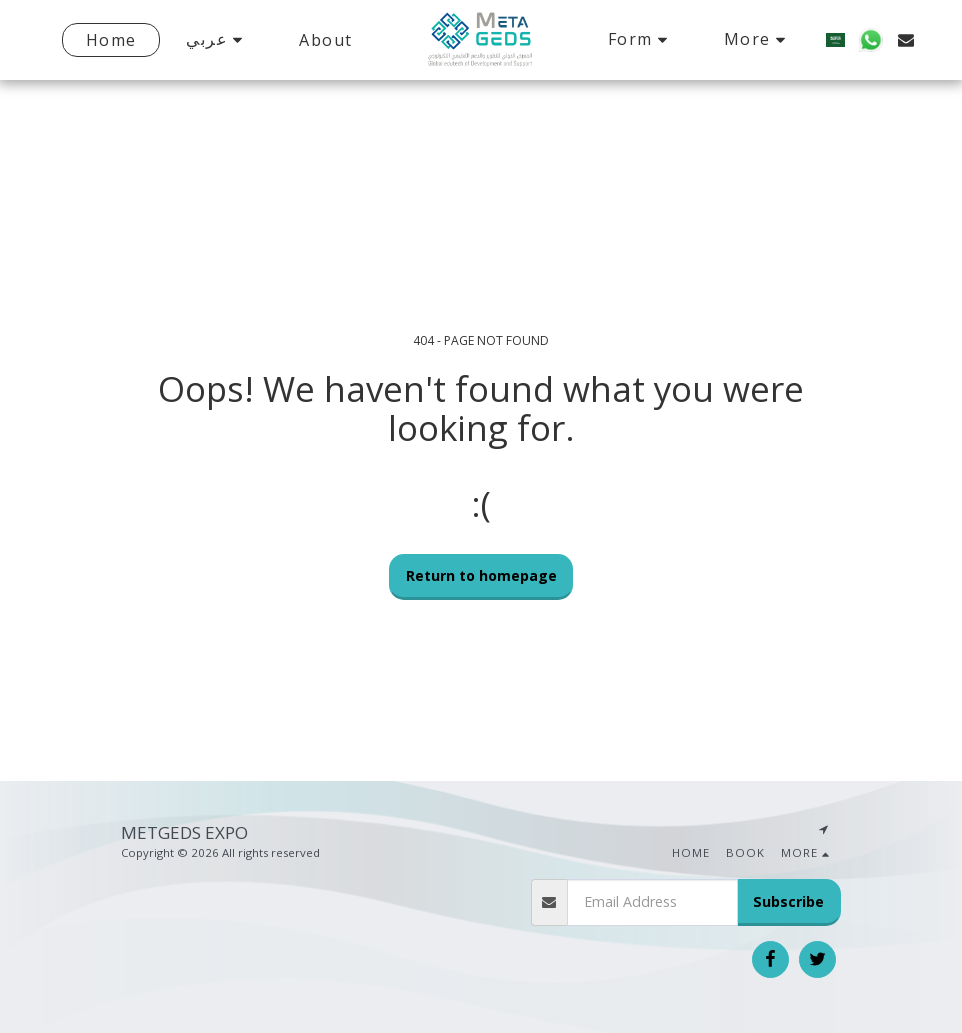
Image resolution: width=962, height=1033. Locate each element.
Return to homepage (481, 575)
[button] (208, 39)
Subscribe (788, 901)
